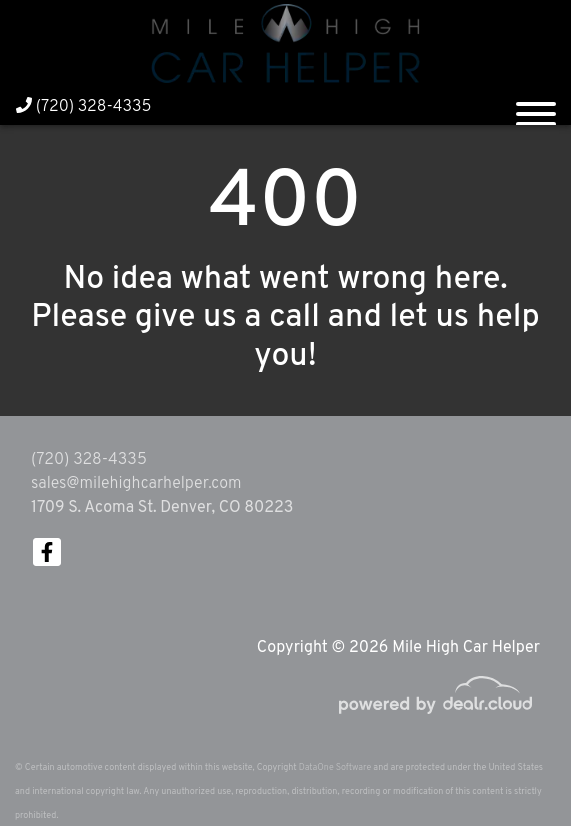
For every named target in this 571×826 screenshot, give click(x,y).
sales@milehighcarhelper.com (136, 484)
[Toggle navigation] (536, 106)
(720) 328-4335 (84, 107)
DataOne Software (335, 767)
